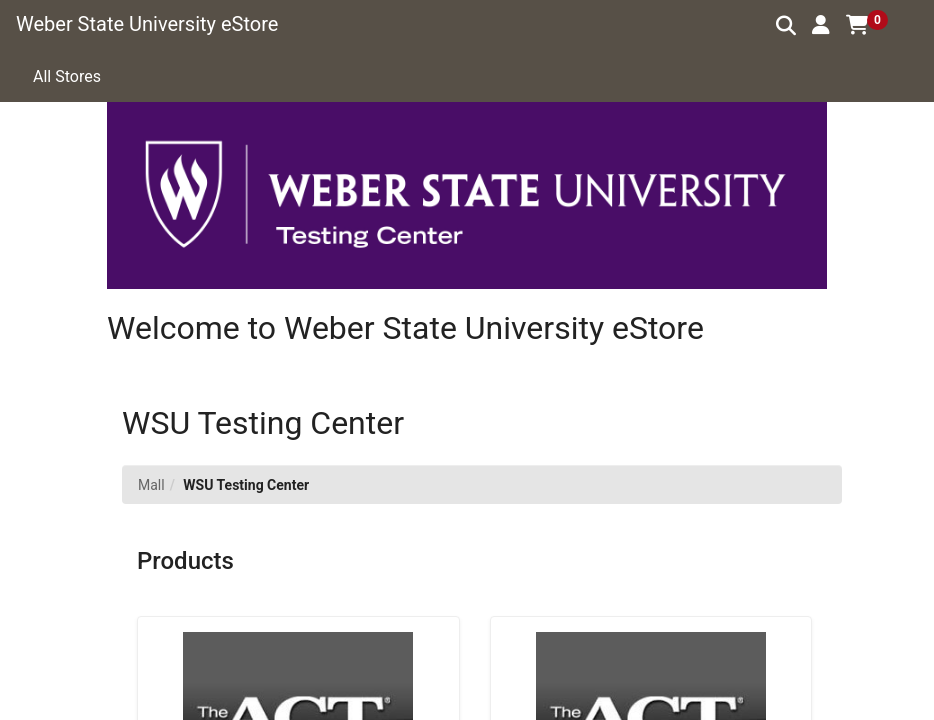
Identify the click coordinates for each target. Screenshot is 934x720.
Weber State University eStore (147, 24)
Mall (151, 485)
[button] (821, 25)
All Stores (67, 76)
